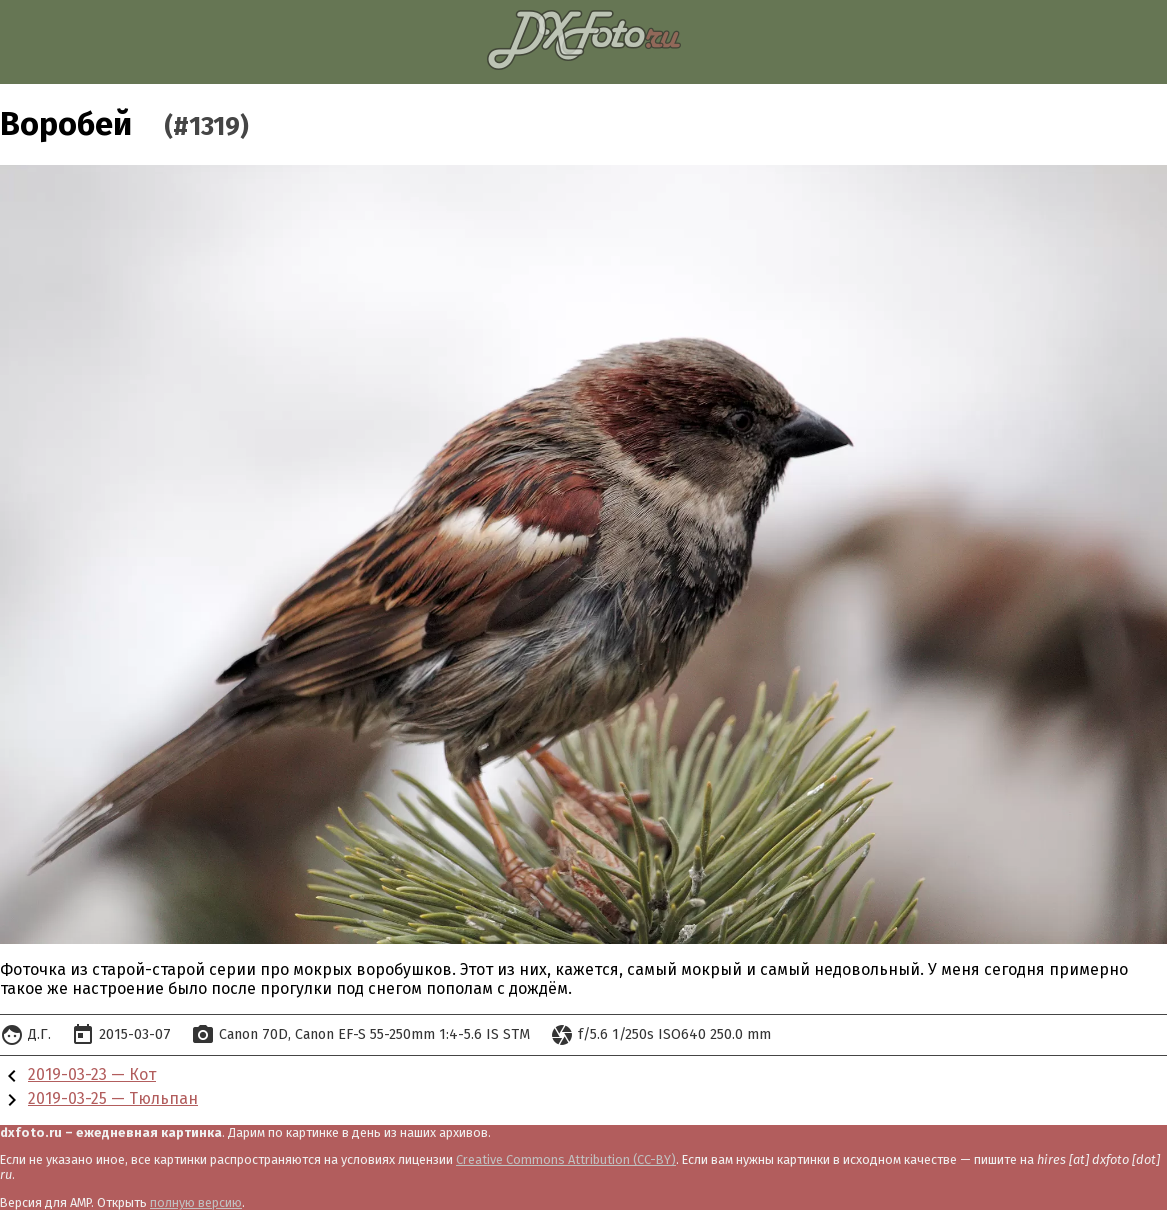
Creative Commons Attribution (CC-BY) (566, 1159)
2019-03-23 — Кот (92, 1074)
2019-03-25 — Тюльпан (113, 1098)
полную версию (196, 1202)
